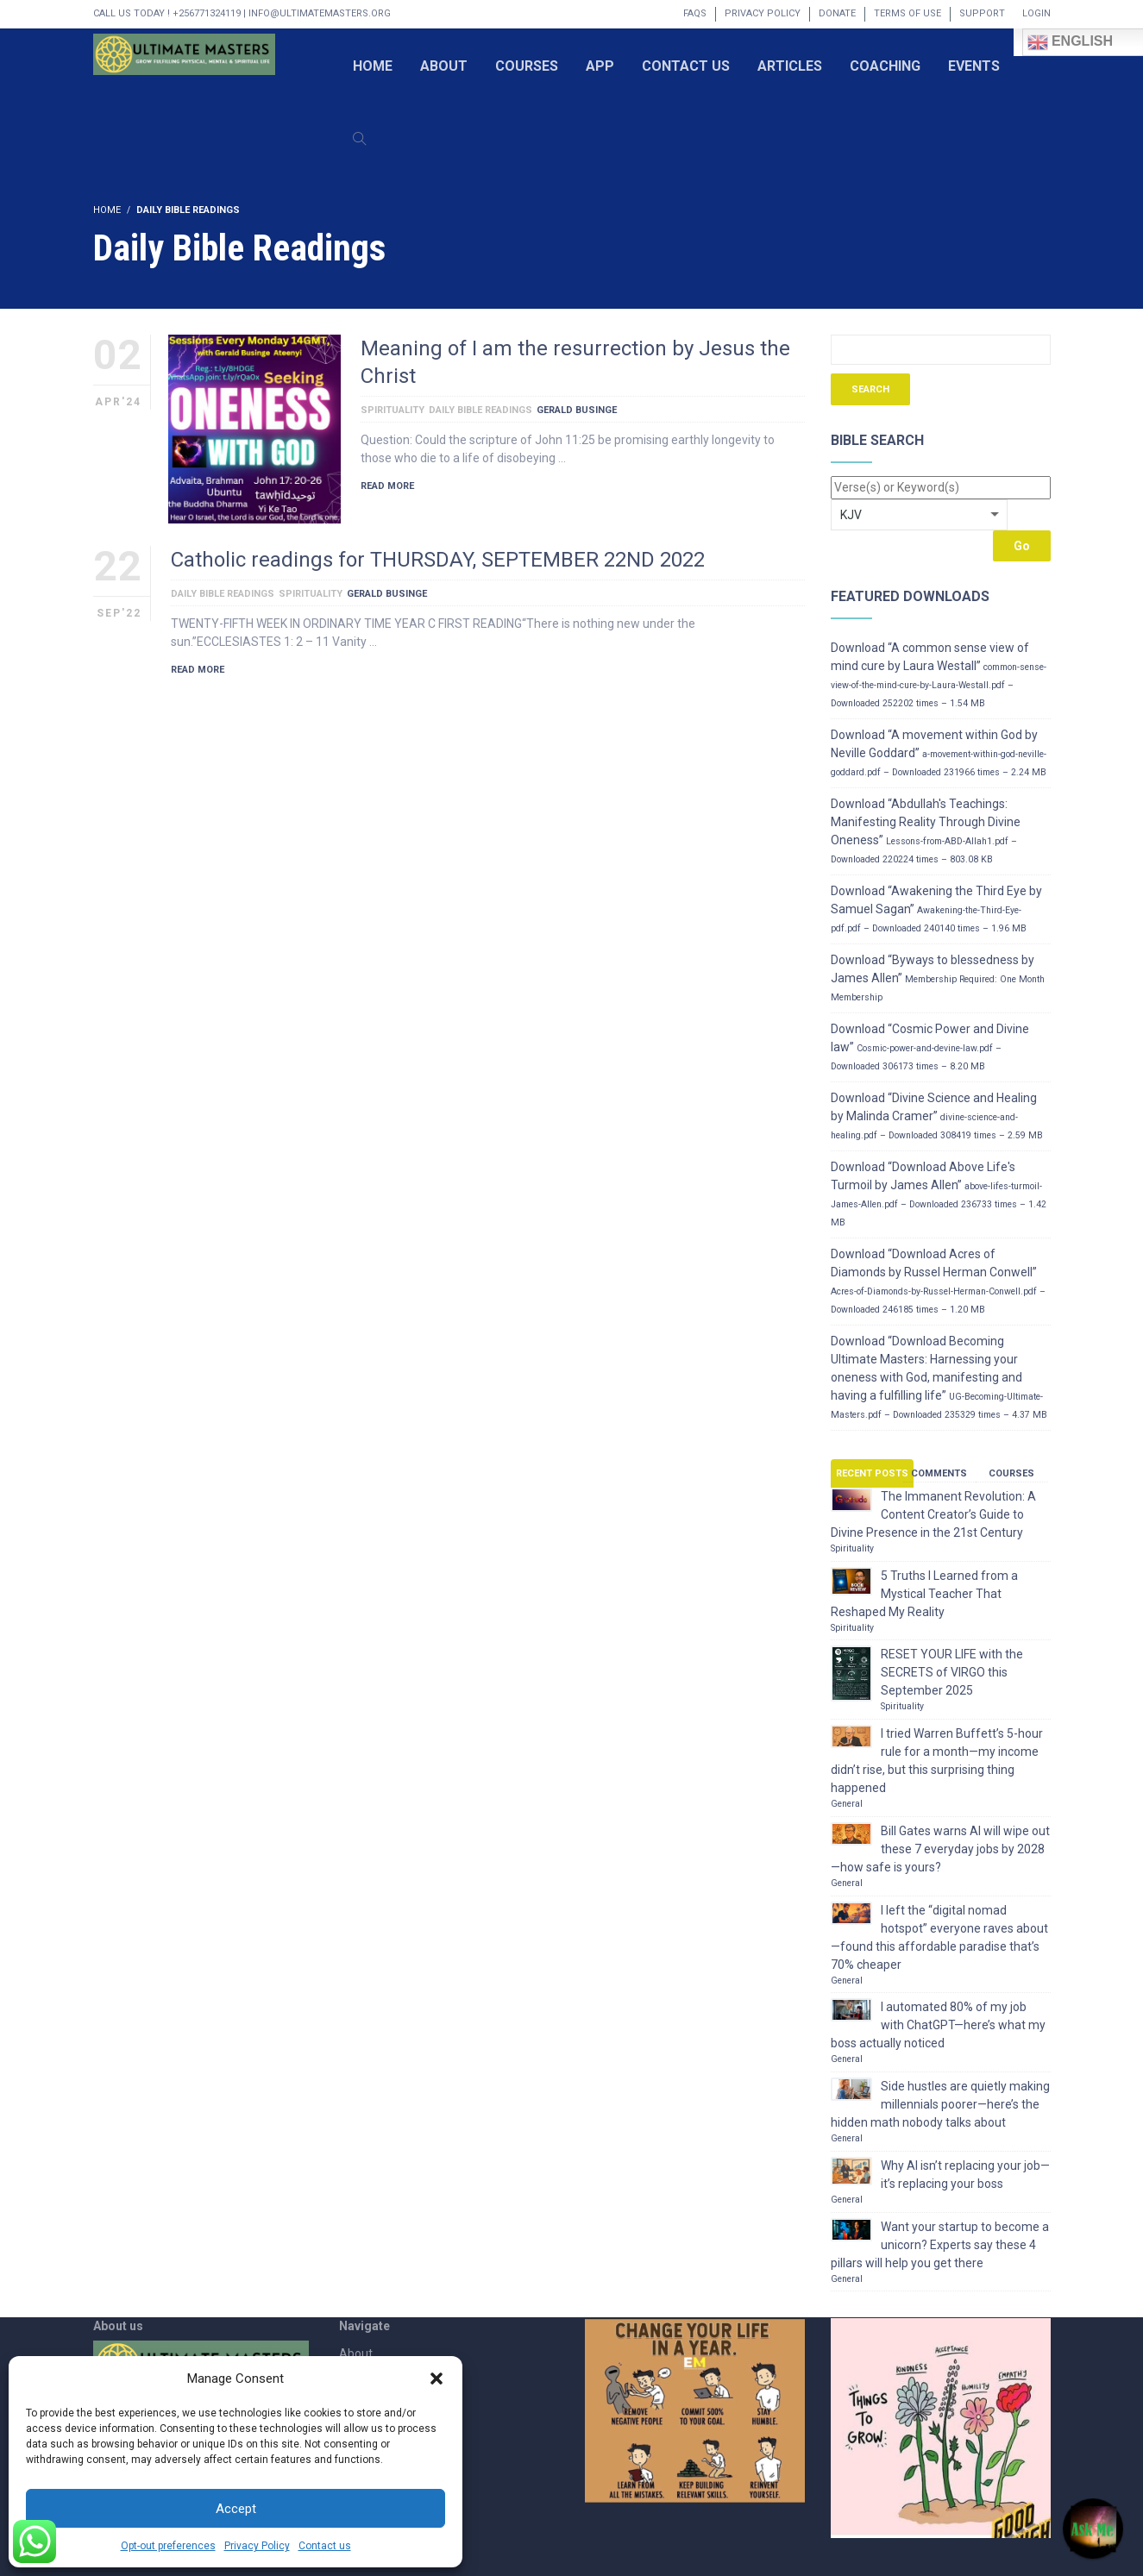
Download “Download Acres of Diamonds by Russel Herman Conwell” (938, 1281)
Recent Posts (872, 1473)
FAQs (695, 13)
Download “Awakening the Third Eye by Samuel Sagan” (936, 909)
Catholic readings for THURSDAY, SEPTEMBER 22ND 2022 (438, 560)
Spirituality (392, 410)
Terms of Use (907, 13)
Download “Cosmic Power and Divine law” (930, 1047)
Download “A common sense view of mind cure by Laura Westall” (938, 675)
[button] (436, 2378)
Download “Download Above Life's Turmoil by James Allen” (938, 1194)
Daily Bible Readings (480, 410)
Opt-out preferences (168, 2546)
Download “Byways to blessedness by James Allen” (938, 978)
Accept (236, 2508)
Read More (387, 486)
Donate (837, 13)
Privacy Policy (257, 2546)
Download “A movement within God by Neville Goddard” (938, 753)
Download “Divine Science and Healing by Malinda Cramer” (937, 1116)
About (356, 2353)
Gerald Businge (577, 410)
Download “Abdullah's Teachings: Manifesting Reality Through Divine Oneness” (926, 831)
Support (982, 13)
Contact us (324, 2546)
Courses (1011, 1473)
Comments (939, 1473)
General (847, 1803)
